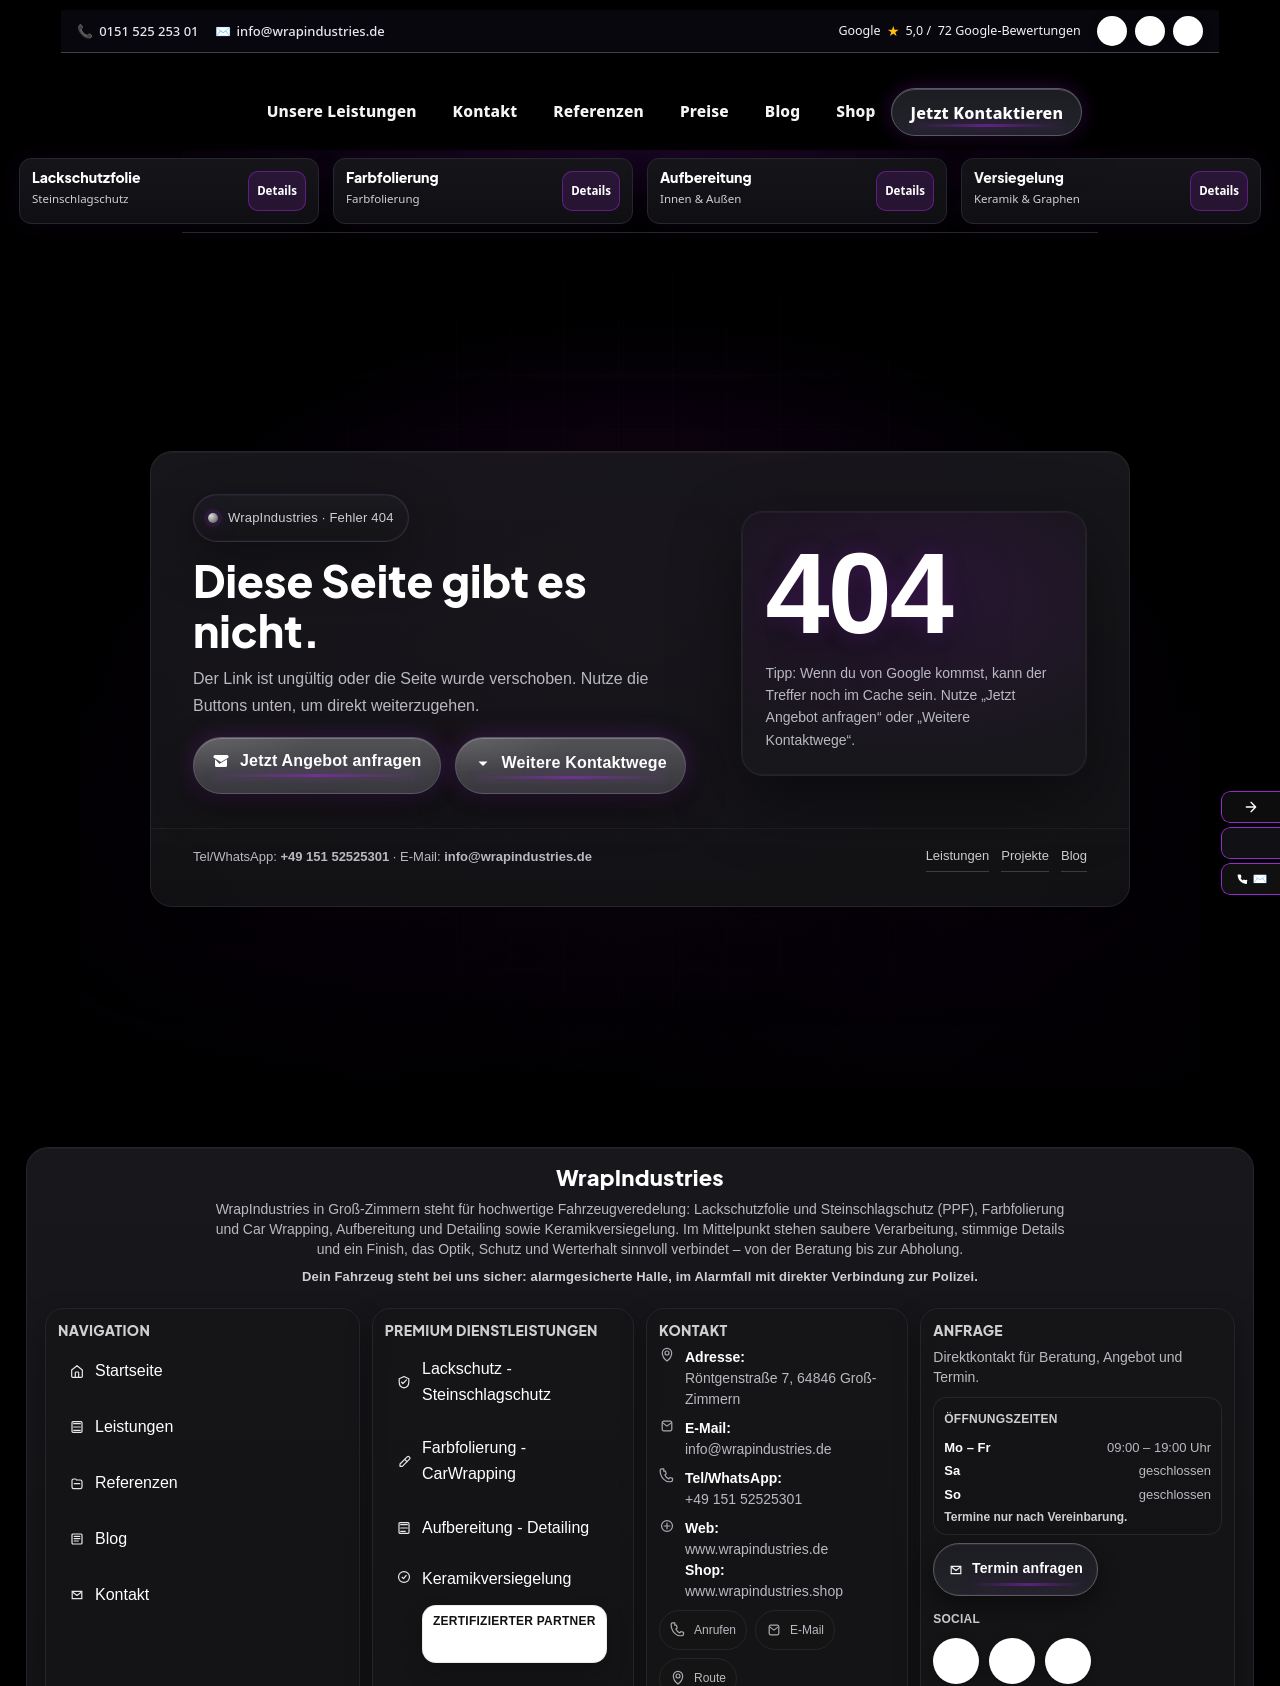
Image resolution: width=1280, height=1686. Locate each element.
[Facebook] (1112, 31)
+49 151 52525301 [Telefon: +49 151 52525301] (743, 1499)
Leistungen (958, 855)
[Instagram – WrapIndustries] (956, 1661)
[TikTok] (1188, 31)
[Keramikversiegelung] (501, 1616)
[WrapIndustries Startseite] (224, 111)
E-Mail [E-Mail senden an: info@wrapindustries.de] (795, 1630)
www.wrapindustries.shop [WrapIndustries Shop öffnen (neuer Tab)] (764, 1591)
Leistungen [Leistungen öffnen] (121, 1426)
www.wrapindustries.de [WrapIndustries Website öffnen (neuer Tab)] (756, 1549)
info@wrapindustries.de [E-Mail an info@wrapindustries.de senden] (758, 1449)
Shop (855, 111)
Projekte (1025, 855)
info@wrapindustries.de (311, 31)
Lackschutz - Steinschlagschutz (473, 1381)
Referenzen (598, 111)
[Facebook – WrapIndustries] (1012, 1661)
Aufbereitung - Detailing (492, 1527)
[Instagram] (1150, 31)
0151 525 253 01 (148, 31)
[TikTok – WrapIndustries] (1068, 1661)
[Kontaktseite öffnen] (1015, 1569)
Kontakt (109, 1594)
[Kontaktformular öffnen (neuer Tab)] (317, 765)
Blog (782, 111)
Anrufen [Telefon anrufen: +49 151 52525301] (703, 1630)
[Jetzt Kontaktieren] (986, 112)
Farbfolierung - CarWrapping (461, 1460)
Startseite (116, 1370)
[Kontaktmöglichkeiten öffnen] (570, 765)
